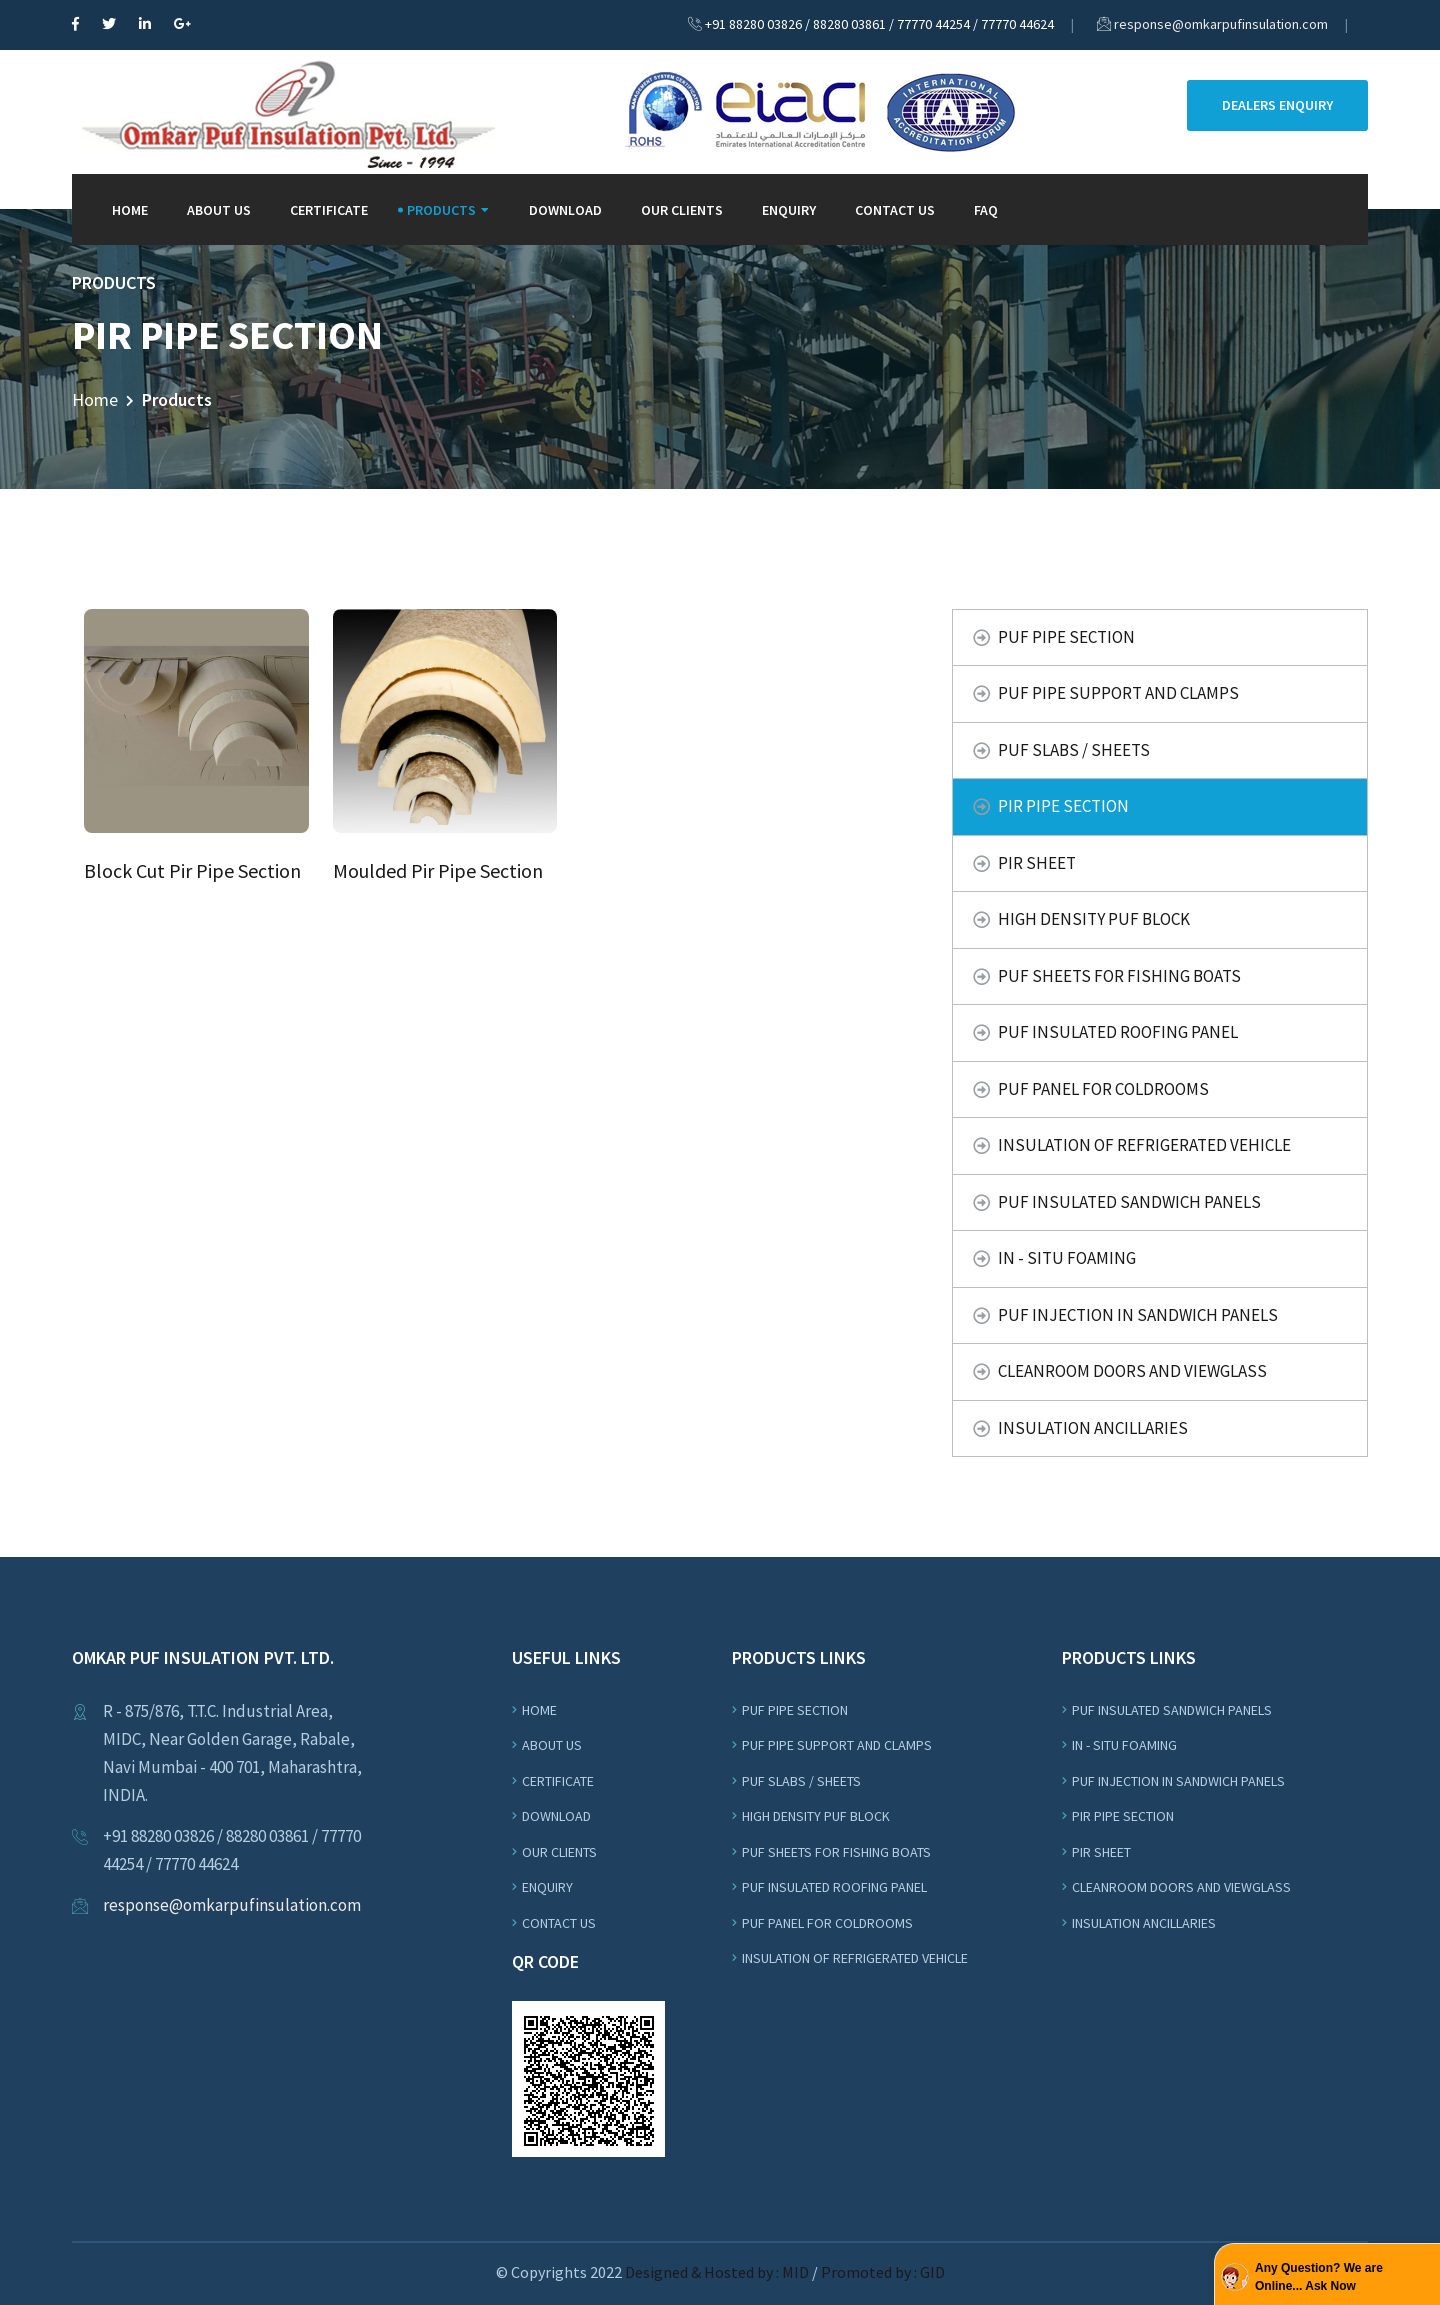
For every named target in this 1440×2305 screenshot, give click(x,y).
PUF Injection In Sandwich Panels (1138, 1315)
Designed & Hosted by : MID (718, 2272)
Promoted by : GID (883, 2272)
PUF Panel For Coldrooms (1103, 1089)
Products (441, 210)
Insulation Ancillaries (1093, 1428)
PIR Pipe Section (1063, 806)
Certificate (329, 210)
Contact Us (895, 210)
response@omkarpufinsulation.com (1221, 24)
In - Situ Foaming (1067, 1258)
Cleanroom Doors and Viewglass (1132, 1371)
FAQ (986, 210)
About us (552, 1745)
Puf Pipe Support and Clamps (1118, 693)
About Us (219, 210)
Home (130, 210)
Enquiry (789, 210)
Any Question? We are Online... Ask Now (1319, 2277)
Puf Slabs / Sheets (1074, 750)
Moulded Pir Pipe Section (438, 870)
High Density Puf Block (1094, 919)
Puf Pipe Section (1066, 637)
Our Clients (682, 210)
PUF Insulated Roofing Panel (1118, 1032)
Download (565, 210)
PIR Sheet (1037, 863)
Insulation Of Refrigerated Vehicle (1144, 1145)
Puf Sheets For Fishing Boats (1119, 976)
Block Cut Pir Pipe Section (192, 870)
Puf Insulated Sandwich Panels (1129, 1202)
